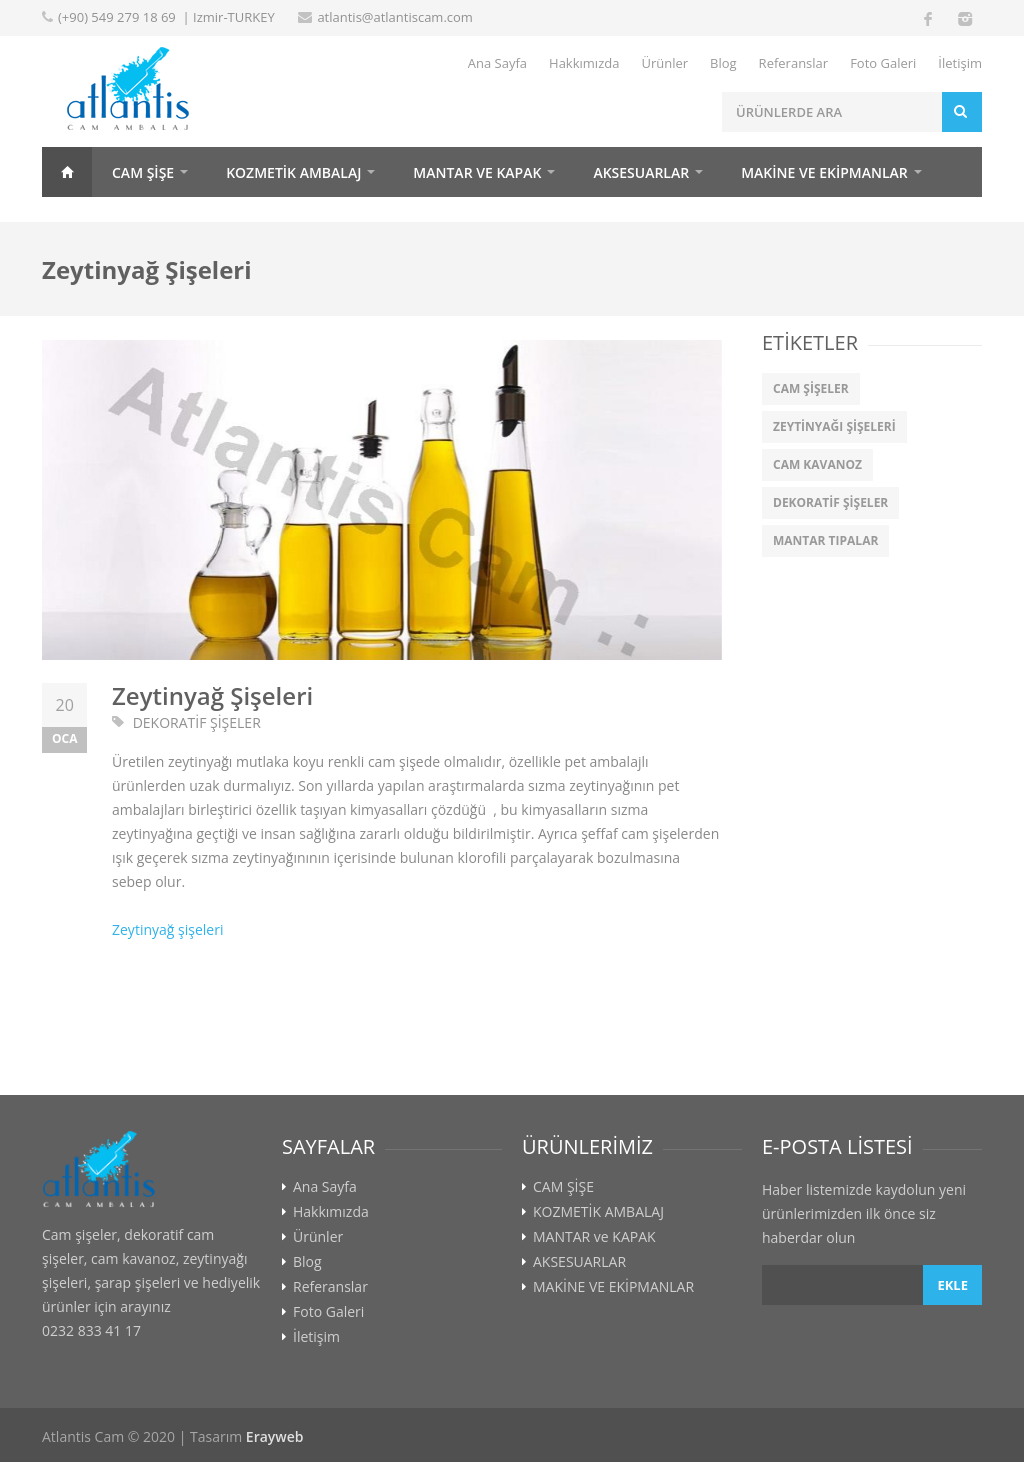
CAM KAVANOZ (817, 464)
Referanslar (794, 63)
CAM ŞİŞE (143, 172)
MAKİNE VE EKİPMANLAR (824, 172)
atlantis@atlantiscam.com (395, 17)
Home (67, 172)
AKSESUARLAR (641, 172)
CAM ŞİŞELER (811, 388)
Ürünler (664, 63)
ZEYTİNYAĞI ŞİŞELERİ (834, 426)
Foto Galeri (883, 63)
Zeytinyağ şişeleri (167, 929)
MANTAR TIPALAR (825, 540)
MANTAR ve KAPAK (477, 172)
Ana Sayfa (497, 63)
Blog (723, 63)
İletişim (960, 63)
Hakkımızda (584, 63)
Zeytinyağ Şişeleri (212, 695)
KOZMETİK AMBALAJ (293, 172)
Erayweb (275, 1436)
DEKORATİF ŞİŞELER (197, 722)
